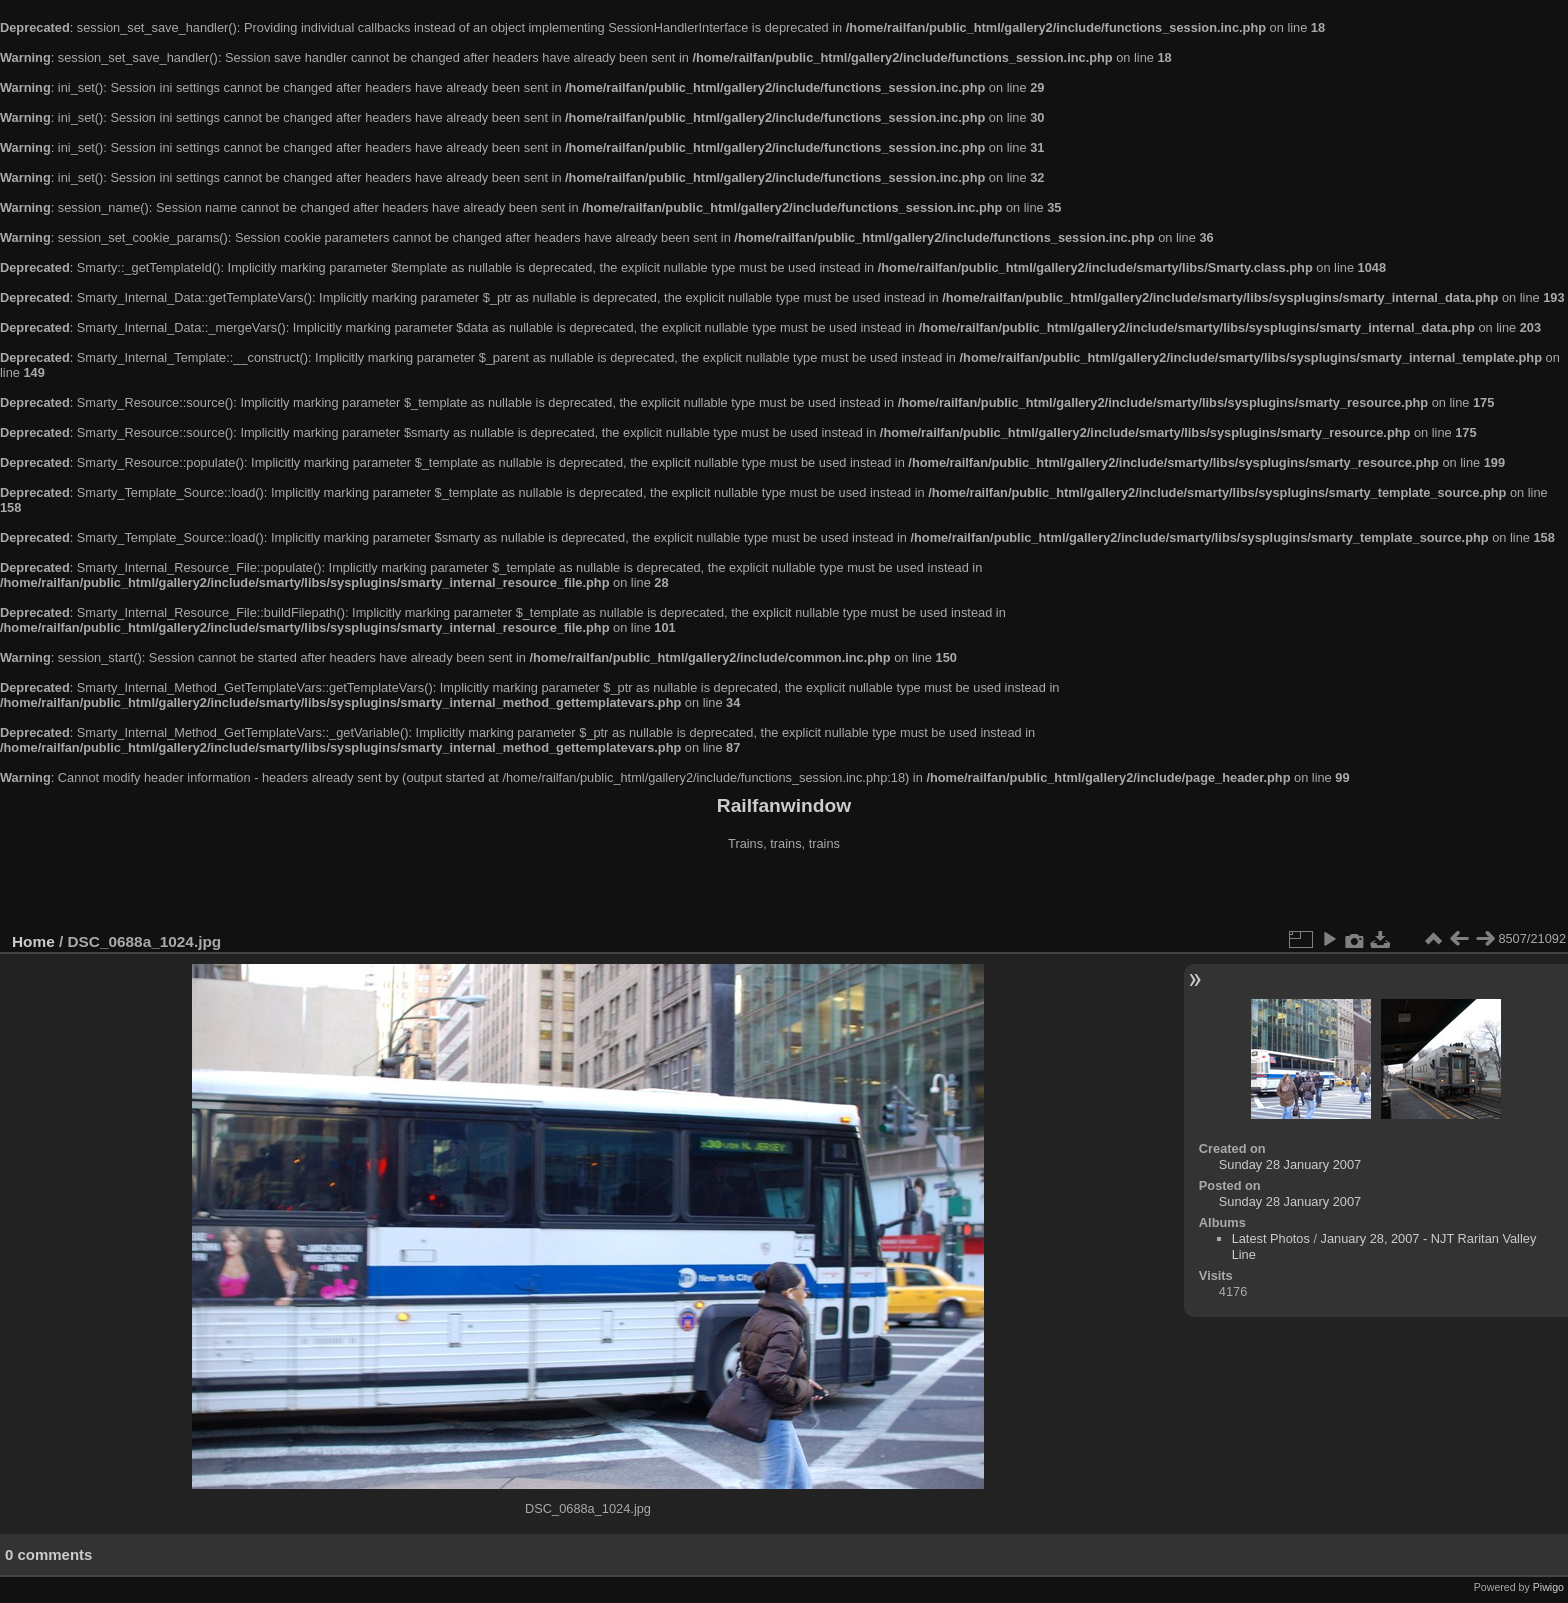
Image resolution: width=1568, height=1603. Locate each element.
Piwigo (1548, 1587)
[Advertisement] (784, 894)
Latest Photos (1271, 1238)
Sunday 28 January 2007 (1290, 1164)
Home (33, 941)
